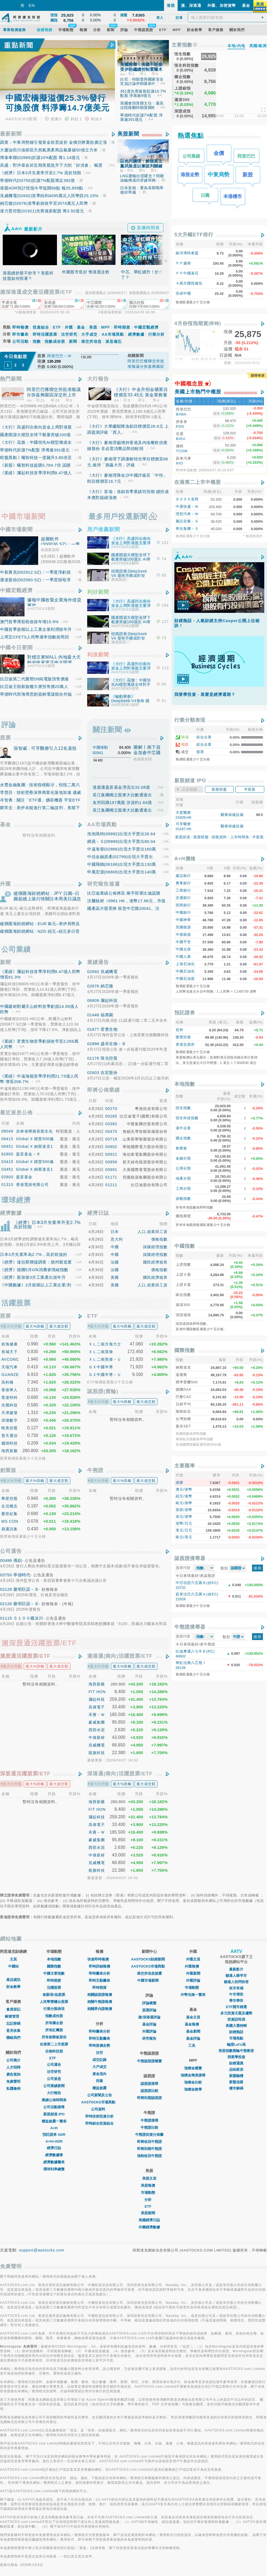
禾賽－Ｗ (97, 1714)
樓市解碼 (236, 2088)
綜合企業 (204, 733)
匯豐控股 (183, 1033)
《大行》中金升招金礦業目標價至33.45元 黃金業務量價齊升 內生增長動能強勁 (141, 395)
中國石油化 (185, 967)
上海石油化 (185, 960)
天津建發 (9, 1413)
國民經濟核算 (155, 1262)
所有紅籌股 (54, 2030)
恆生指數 (183, 1104)
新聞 (73, 341)
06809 (93, 1000)
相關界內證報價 (99, 2009)
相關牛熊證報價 (99, 2002)
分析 (149, 2200)
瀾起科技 (109, 1000)
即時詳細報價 (99, 1966)
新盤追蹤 (236, 2082)
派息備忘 (113, 341)
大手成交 (89, 334)
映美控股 (9, 1428)
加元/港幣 (184, 1512)
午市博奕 (236, 1994)
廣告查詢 (13, 2074)
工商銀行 (183, 886)
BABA (181, 414)
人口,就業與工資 (153, 1231)
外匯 (69, 327)
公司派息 (54, 2079)
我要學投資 (236, 2057)
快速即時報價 (99, 1959)
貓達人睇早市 (236, 1976)
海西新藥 (9, 1451)
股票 (5, 738)
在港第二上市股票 (54, 2044)
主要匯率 (184, 1461)
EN (32, 5)
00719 (111, 1139)
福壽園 (107, 1014)
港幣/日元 (184, 1519)
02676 (93, 986)
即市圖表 (20, 334)
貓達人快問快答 (236, 1982)
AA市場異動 (113, 334)
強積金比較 (193, 2082)
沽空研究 (69, 334)
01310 (8, 1184)
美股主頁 (149, 2178)
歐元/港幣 (184, 1499)
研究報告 (149, 2038)
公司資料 (99, 2109)
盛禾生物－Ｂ (113, 1043)
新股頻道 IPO (54, 2114)
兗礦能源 (183, 923)
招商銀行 (183, 901)
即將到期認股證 (149, 2098)
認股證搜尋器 (189, 1554)
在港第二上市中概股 (197, 478)
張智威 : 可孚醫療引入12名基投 (45, 748)
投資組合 (41, 327)
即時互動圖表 (99, 1980)
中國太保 (183, 945)
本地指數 (184, 1080)
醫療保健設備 (232, 811)
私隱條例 (13, 2089)
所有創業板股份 (54, 2037)
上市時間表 (239, 833)
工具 (193, 2045)
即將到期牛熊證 (149, 2149)
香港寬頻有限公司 (32, 1184)
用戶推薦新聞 (103, 529)
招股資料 (219, 833)
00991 (111, 1169)
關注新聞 (107, 730)
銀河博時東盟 (187, 253)
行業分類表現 (189, 716)
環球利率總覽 (54, 2169)
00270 (111, 1108)
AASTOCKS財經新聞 (149, 1959)
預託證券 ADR (54, 2135)
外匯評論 (149, 2031)
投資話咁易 (236, 2019)
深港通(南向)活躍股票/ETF (120, 1773)
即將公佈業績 (103, 1090)
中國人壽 (183, 952)
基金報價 (193, 2024)
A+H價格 (185, 854)
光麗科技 (9, 1405)
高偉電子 (97, 1707)
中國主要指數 (54, 1973)
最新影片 (236, 1969)
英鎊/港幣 (184, 1506)
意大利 (117, 1239)
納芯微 (107, 986)
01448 (93, 1014)
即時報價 (20, 327)
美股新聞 (128, 134)
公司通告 (11, 1551)
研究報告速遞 (103, 884)
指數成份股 (55, 341)
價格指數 (159, 1239)
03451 (8, 1169)
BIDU (181, 437)
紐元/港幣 (184, 1492)
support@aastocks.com (42, 2250)
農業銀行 (183, 879)
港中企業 (183, 1124)
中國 (115, 1247)
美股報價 (149, 2185)
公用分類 (183, 1164)
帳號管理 (13, 2016)
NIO (179, 459)
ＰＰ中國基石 (187, 273)
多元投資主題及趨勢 (236, 2013)
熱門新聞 (11, 379)
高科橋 (7, 1382)
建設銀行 (183, 872)
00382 (111, 1124)
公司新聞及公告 (99, 2095)
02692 (93, 971)
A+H (53, 2128)
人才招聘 (13, 2067)
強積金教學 (193, 2089)
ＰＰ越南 (183, 263)
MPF (105, 327)
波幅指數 (183, 1194)
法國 (115, 1262)
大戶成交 (99, 2067)
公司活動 (20, 341)
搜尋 (257, 1564)
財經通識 (236, 2063)
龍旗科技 (97, 1753)
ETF (57, 327)
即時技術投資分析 (99, 2116)
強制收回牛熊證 (149, 2156)
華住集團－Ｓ (187, 524)
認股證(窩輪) (103, 1391)
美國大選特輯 (236, 2026)
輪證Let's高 (236, 2044)
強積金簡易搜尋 (193, 2075)
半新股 (258, 833)
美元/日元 (184, 1526)
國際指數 (184, 1346)
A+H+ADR (53, 2141)
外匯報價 (193, 1966)
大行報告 (98, 379)
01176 (93, 1058)
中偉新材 (97, 1737)
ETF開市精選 (236, 2007)
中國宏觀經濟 (146, 327)
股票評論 (149, 2010)
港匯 (179, 1478)
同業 (99, 2081)
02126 (6, 1589)
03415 (8, 1161)
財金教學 (13, 1987)
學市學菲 (236, 2001)
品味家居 (236, 2069)
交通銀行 (183, 894)
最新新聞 (11, 134)
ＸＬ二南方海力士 (105, 1344)
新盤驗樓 (236, 2076)
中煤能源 (183, 930)
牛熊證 (95, 1470)
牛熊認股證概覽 (149, 2061)
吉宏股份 (109, 1072)
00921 (111, 1154)
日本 (115, 1231)
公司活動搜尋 (54, 2107)
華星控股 (9, 1498)
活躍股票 (54, 1987)
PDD (180, 425)
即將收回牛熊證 (149, 2142)
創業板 (181, 1144)
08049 (8, 1131)
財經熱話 (236, 2032)
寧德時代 (21, 1574)
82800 (8, 1154)
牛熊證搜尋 (149, 2120)
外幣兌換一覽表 (193, 1995)
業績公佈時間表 (54, 2100)
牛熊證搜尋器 (189, 1623)
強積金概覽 (193, 2068)
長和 (179, 1026)
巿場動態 (193, 1987)
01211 (111, 1185)
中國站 (13, 1966)
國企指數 (183, 1134)
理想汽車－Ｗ (187, 510)
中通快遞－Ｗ (187, 502)
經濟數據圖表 (54, 2162)
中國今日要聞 (16, 647)
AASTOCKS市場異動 (99, 2102)
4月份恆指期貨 (197, 323)
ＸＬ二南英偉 (101, 1352)
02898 (93, 1043)
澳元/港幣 (184, 1485)
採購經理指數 (155, 1247)
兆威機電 (109, 971)
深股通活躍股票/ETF (25, 1773)
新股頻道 (182, 833)
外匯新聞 (193, 1973)
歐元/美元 (184, 1533)
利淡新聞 (98, 654)
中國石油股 (185, 974)
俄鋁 (17, 1560)
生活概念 (9, 1506)
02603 (93, 1072)
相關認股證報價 (99, 1995)
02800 (8, 1177)
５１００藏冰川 (28, 1618)
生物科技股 (54, 2051)
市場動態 (149, 2192)
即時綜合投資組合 (99, 2123)
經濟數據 (136, 334)
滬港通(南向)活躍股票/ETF (120, 1656)
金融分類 (183, 1154)
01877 (93, 1029)
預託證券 (184, 1008)
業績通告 (98, 962)
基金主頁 (193, 2017)
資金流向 (99, 2074)
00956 (111, 1162)
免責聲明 (13, 2081)
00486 (6, 1560)
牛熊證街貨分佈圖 (149, 2135)
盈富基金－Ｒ (28, 1154)
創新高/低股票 (54, 1995)
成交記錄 (99, 2060)
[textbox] (227, 17)
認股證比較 (149, 2091)
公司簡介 (13, 2060)
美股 (93, 327)
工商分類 (183, 1184)
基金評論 (149, 2024)
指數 (37, 341)
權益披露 (99, 2088)
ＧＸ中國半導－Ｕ (105, 1374)
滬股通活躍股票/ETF (25, 1656)
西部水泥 (97, 1730)
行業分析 (156, 334)
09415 (8, 1139)
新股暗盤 (201, 833)
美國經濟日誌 (149, 2220)
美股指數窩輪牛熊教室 (236, 2051)
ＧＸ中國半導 (101, 1367)
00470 (111, 1131)
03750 (6, 1574)
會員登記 (13, 2009)
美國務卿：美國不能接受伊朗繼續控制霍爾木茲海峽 (141, 69)
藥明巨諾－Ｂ (26, 1589)
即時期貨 (122, 327)
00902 (111, 1147)
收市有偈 (236, 1988)
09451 (8, 1146)
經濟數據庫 (54, 2155)
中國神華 (183, 916)
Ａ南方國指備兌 (189, 283)
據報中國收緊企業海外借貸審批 (54, 603)
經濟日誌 (98, 1213)
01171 (111, 1177)
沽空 (99, 2053)
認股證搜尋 (149, 2084)
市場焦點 (236, 2038)
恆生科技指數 (187, 1114)
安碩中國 (183, 293)
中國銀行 (183, 908)
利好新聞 (98, 592)
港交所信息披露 (149, 1973)
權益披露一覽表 (54, 2121)
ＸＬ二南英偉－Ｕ (105, 1359)
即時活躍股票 (45, 334)
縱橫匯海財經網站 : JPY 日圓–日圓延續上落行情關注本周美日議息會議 (47, 899)
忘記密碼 (13, 2023)
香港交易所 (185, 1040)
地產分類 (183, 1174)
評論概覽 (149, 2003)
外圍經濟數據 (149, 2227)
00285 (111, 1116)
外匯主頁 (193, 1959)
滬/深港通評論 (149, 2017)
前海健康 (9, 1344)
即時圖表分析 (99, 1973)
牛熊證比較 (149, 2127)
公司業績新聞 (54, 2086)
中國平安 (183, 938)
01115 (6, 1618)
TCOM (181, 448)
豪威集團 (97, 1722)
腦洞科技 (9, 1443)
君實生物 (109, 1029)
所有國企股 (54, 2023)
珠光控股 (109, 1058)
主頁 (13, 1959)
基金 (81, 327)
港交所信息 (91, 341)
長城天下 (9, 1352)
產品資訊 (13, 1980)
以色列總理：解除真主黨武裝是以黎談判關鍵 (141, 163)
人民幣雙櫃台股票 (54, 2002)
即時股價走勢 (99, 2045)
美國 (115, 1277)
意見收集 (13, 2031)
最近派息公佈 (16, 1112)
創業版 (8, 1470)
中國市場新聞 (16, 529)
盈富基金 (24, 1177)
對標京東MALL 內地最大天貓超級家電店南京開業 (54, 660)
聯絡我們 (13, 2038)
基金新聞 (193, 2031)
